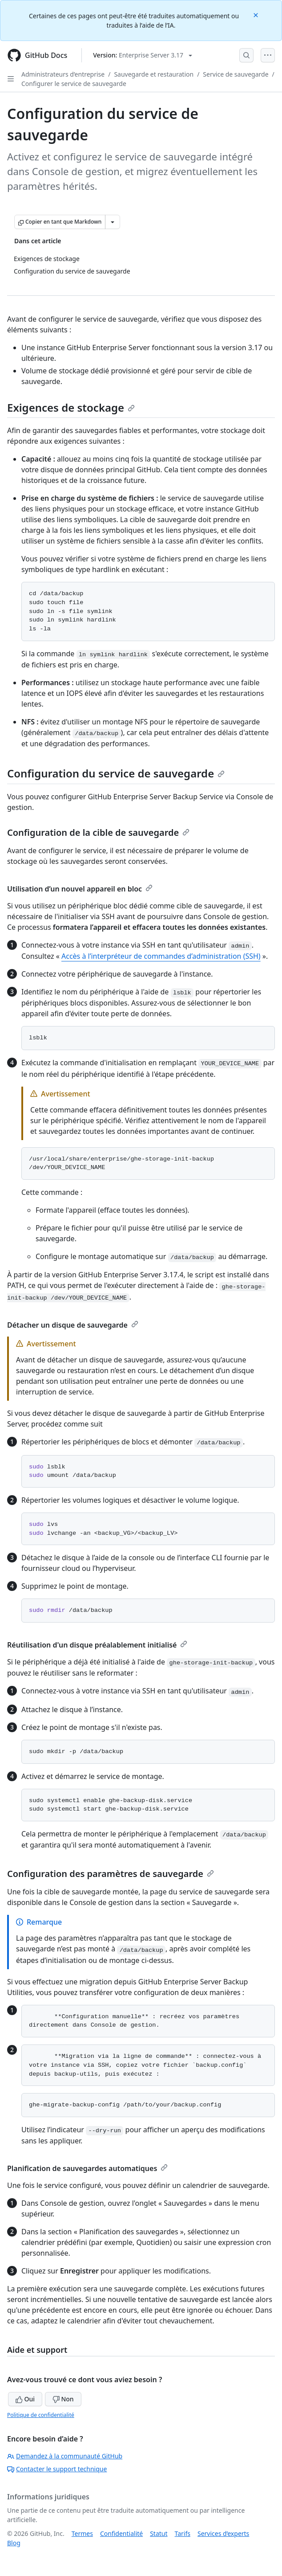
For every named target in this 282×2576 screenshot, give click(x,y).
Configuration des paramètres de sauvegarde (110, 1874)
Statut (158, 2533)
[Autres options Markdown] (112, 222)
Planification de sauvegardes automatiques (87, 2168)
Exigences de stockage (71, 407)
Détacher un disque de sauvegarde (72, 1325)
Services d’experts (223, 2533)
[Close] (257, 14)
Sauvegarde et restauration (153, 74)
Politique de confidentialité (40, 2415)
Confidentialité (121, 2533)
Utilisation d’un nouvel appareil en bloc (80, 889)
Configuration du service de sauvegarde (116, 773)
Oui (25, 2399)
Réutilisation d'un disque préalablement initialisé (97, 1645)
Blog (13, 2543)
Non (63, 2399)
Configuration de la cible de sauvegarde (98, 832)
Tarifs (182, 2533)
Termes (82, 2533)
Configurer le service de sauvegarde (73, 83)
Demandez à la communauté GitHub (64, 2456)
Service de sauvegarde (235, 74)
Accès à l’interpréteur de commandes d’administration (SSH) (161, 956)
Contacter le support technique (57, 2469)
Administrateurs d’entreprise (63, 74)
